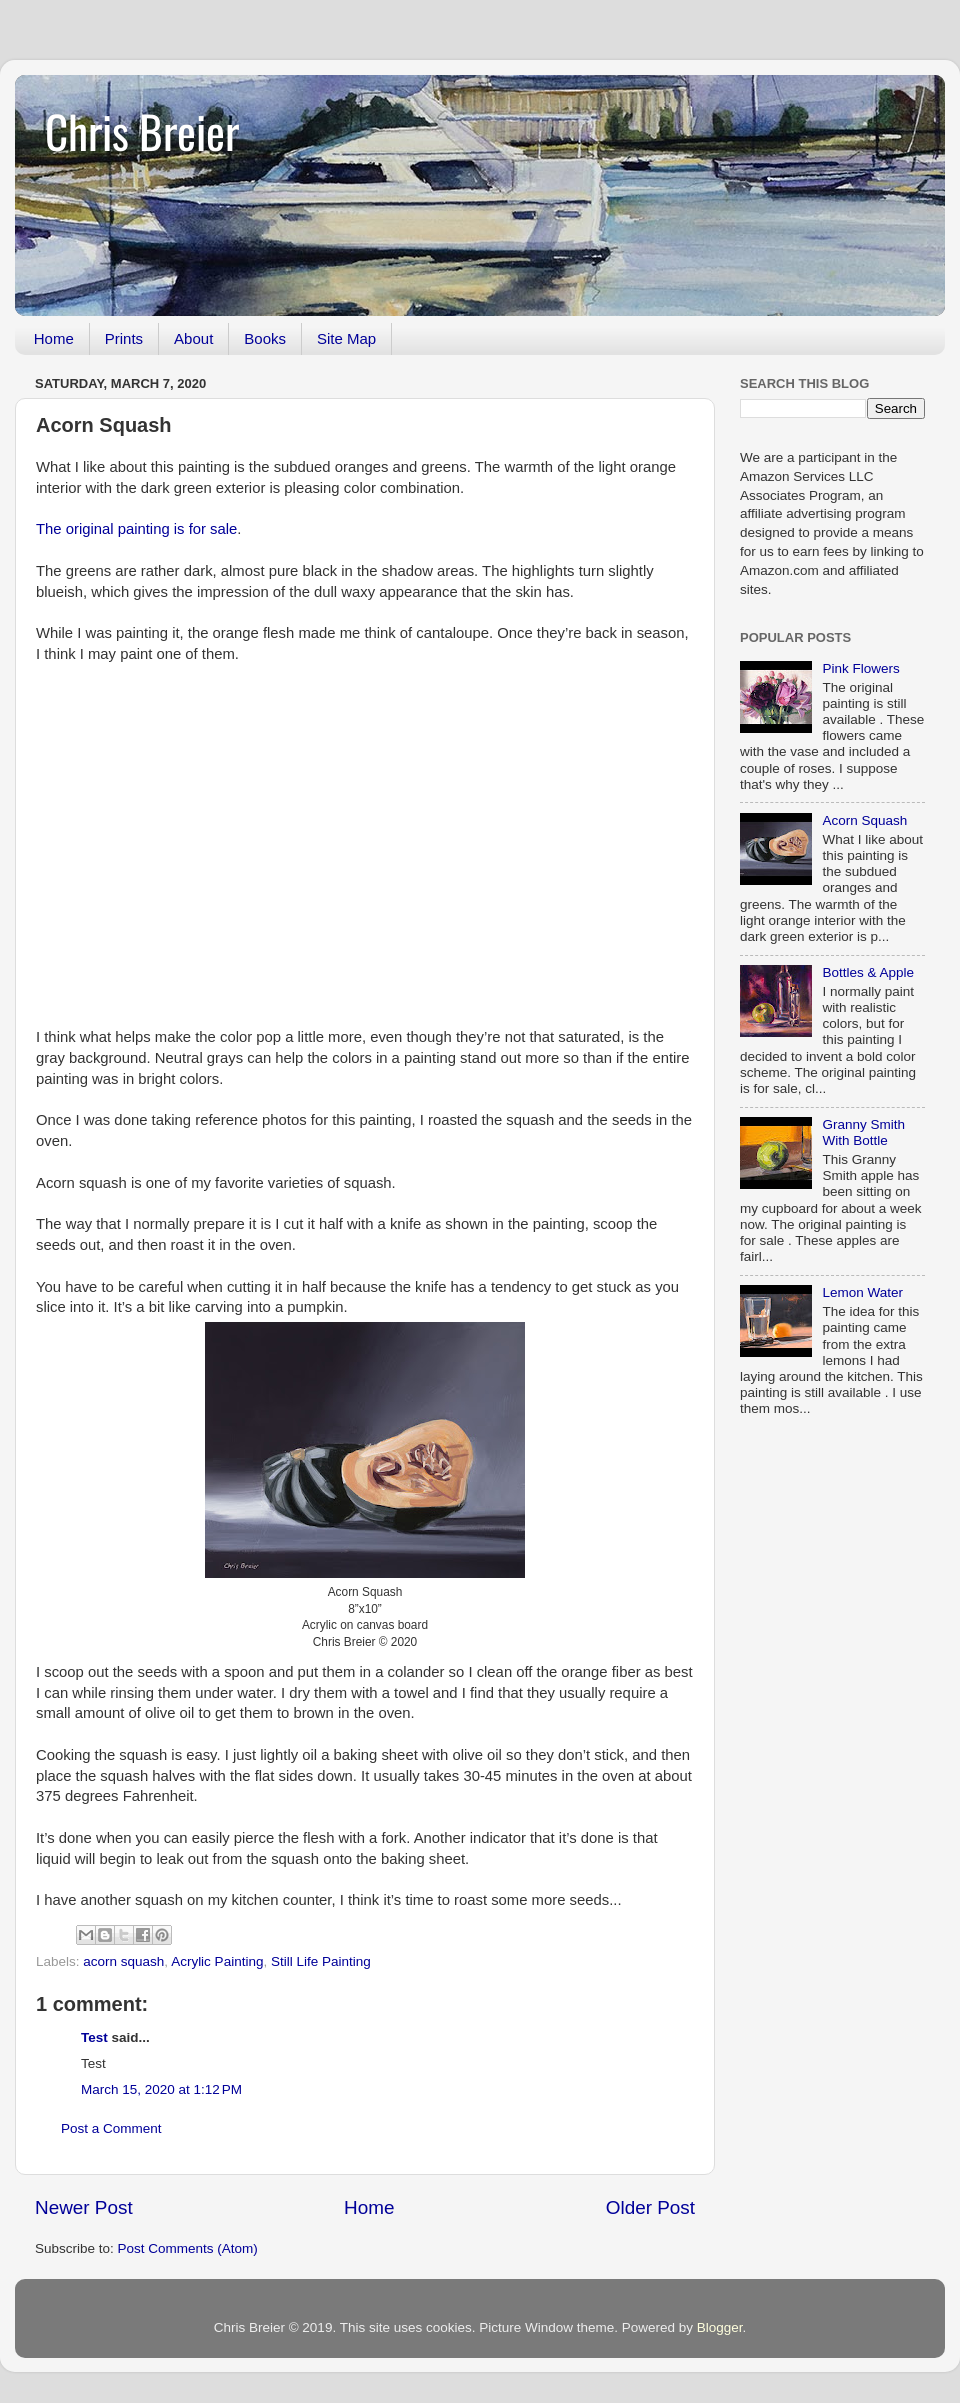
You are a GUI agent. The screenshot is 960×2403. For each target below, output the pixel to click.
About (193, 338)
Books (265, 338)
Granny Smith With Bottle (863, 1132)
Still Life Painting (321, 1961)
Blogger (720, 2327)
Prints (124, 338)
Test (94, 2037)
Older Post (650, 2207)
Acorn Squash (864, 820)
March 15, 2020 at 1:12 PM (161, 2089)
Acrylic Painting (217, 1961)
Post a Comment (111, 2128)
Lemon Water (862, 1292)
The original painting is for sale (136, 529)
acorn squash (123, 1961)
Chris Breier (142, 130)
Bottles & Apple (868, 972)
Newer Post (84, 2207)
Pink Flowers (860, 668)
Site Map (346, 338)
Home (54, 338)
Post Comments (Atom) (188, 2248)
